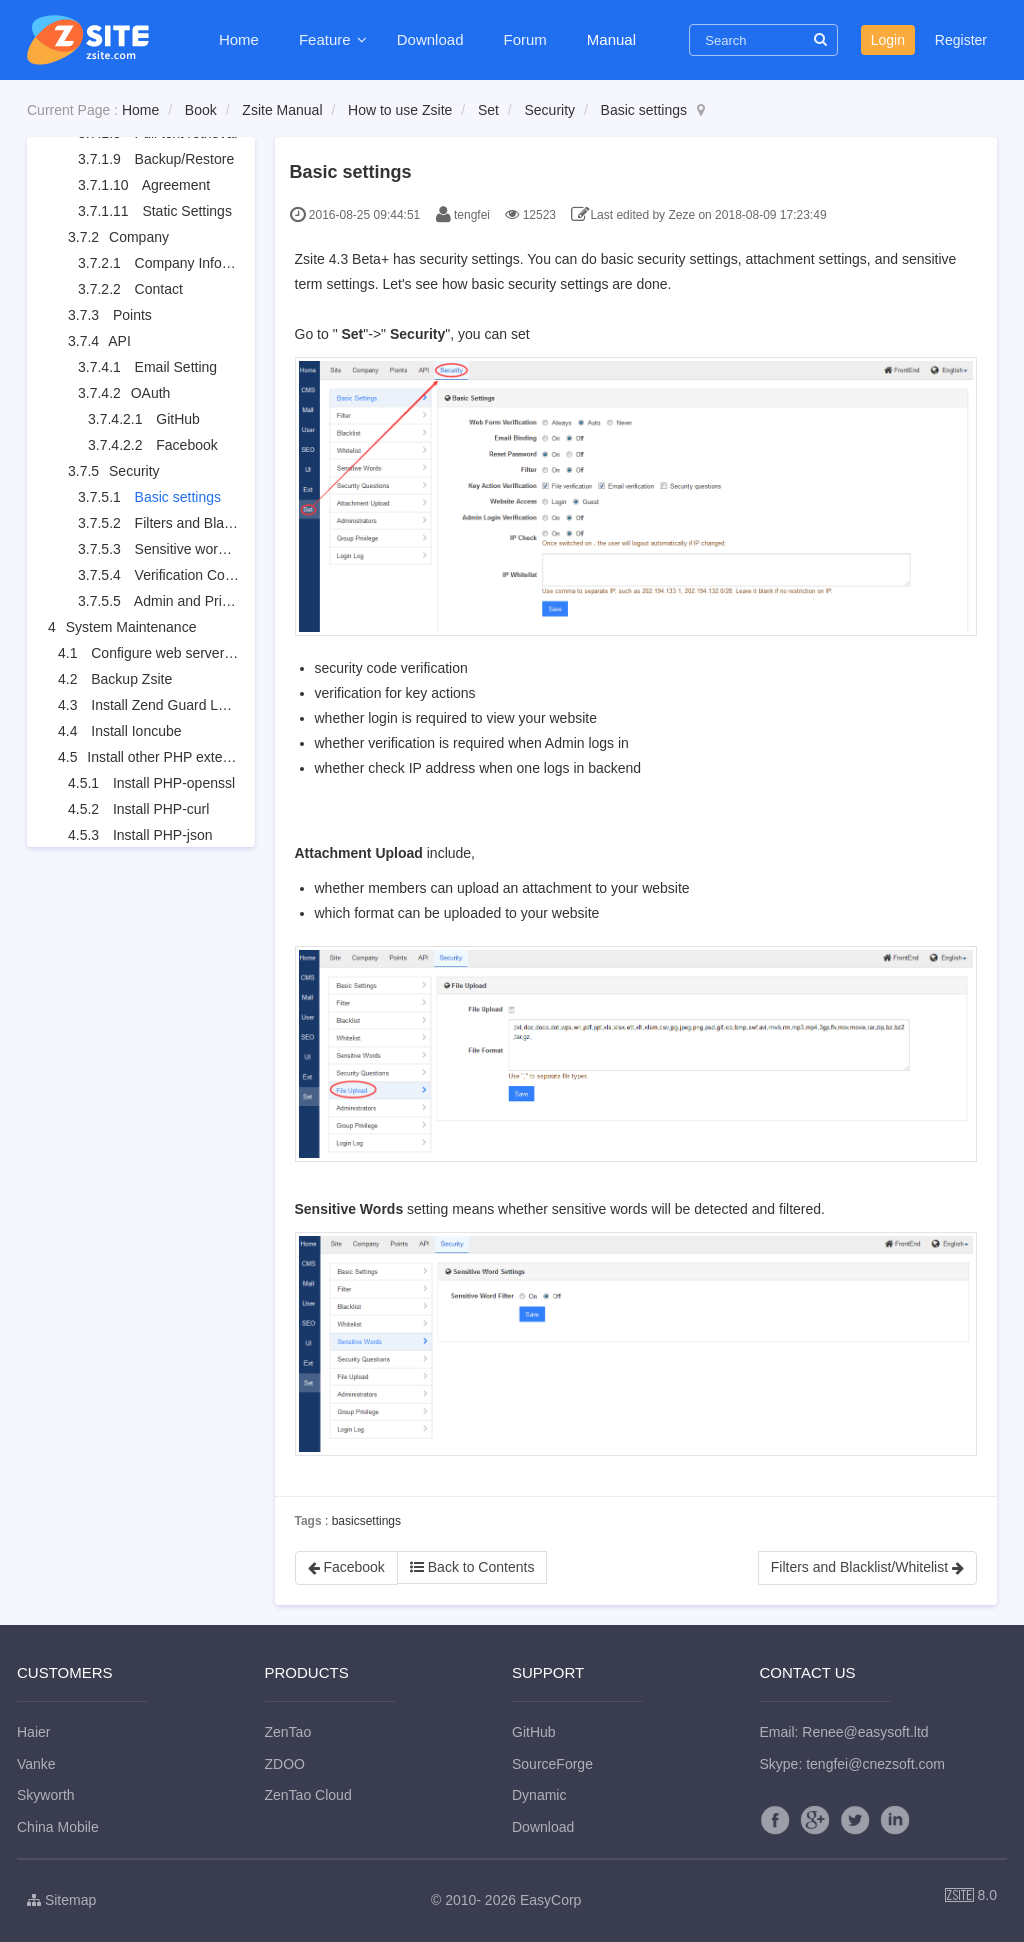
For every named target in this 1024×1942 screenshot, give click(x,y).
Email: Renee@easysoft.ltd (844, 1732)
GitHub (178, 419)
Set (488, 110)
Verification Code (188, 575)
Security (549, 110)
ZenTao (288, 1732)
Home (239, 39)
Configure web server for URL (183, 653)
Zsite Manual (282, 110)
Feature (327, 39)
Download (430, 39)
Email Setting (176, 367)
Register (961, 40)
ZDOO (285, 1764)
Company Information (202, 263)
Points (132, 315)
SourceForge (552, 1764)
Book (201, 110)
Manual (611, 39)
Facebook (186, 445)
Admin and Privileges (200, 601)
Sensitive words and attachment (234, 549)
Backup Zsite (131, 679)
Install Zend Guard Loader (172, 705)
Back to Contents (472, 1567)
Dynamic (539, 1795)
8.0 (971, 1897)
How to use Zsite (400, 110)
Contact (159, 289)
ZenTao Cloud (308, 1795)
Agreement (176, 185)
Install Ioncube (136, 731)
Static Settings (187, 211)
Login (888, 40)
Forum (524, 39)
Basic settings (644, 110)
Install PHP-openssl (174, 783)
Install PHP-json (163, 835)
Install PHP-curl (161, 809)
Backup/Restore (185, 159)
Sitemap (61, 1900)
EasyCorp (550, 1900)
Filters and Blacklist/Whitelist (223, 523)
